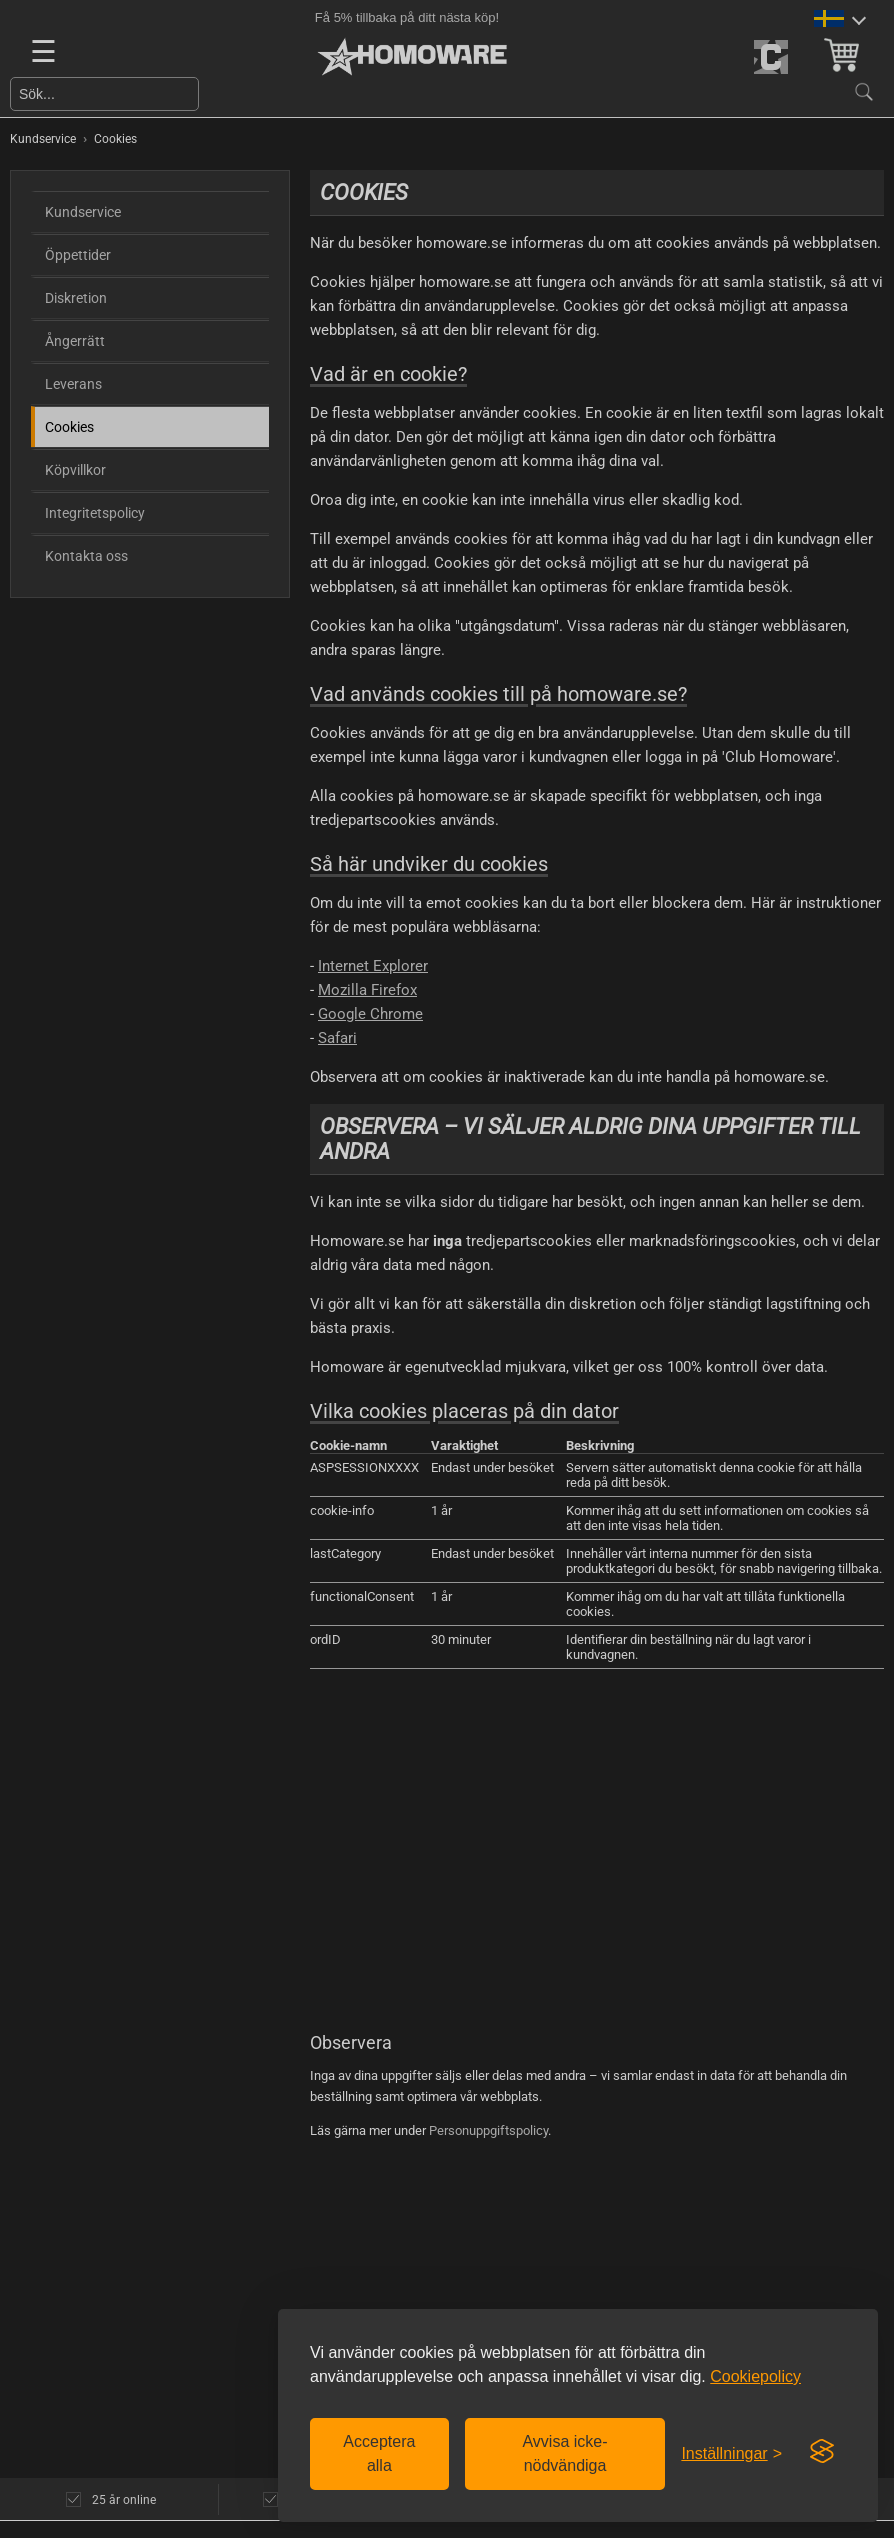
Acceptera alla (379, 2453)
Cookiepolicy (755, 2376)
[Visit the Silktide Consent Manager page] (822, 2452)
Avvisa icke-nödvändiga (564, 2453)
